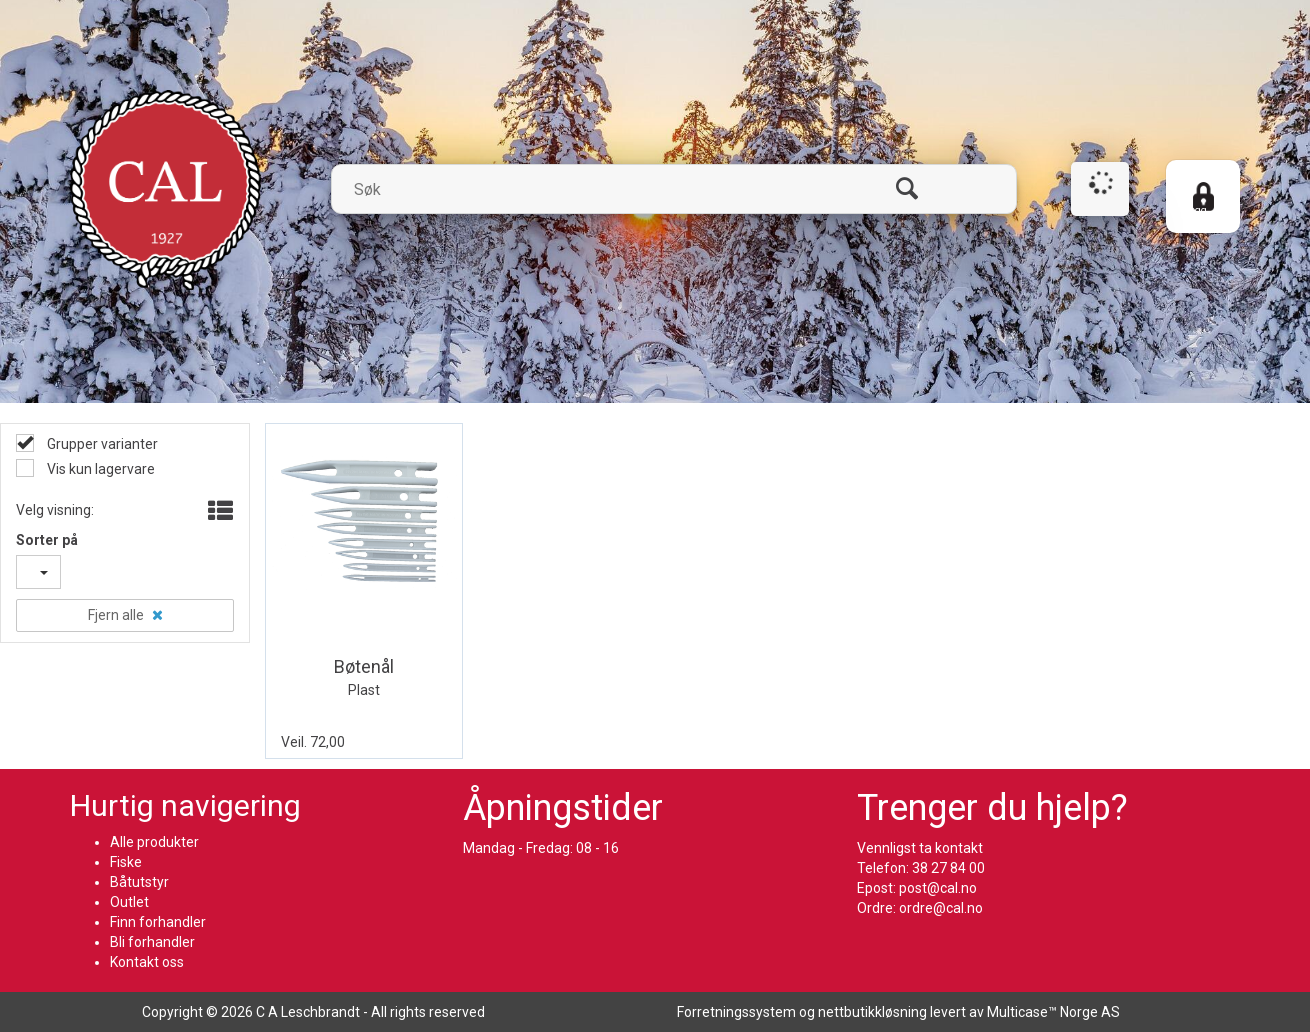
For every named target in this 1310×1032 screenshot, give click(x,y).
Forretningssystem (736, 1012)
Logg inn (1195, 217)
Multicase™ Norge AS (1053, 1012)
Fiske (126, 862)
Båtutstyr (139, 882)
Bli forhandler (152, 942)
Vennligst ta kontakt (920, 848)
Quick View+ (419, 625)
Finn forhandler (158, 922)
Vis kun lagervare (99, 469)
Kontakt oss (147, 962)
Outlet (129, 902)
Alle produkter (154, 842)
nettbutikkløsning (872, 1012)
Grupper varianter (101, 444)
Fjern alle (116, 615)
